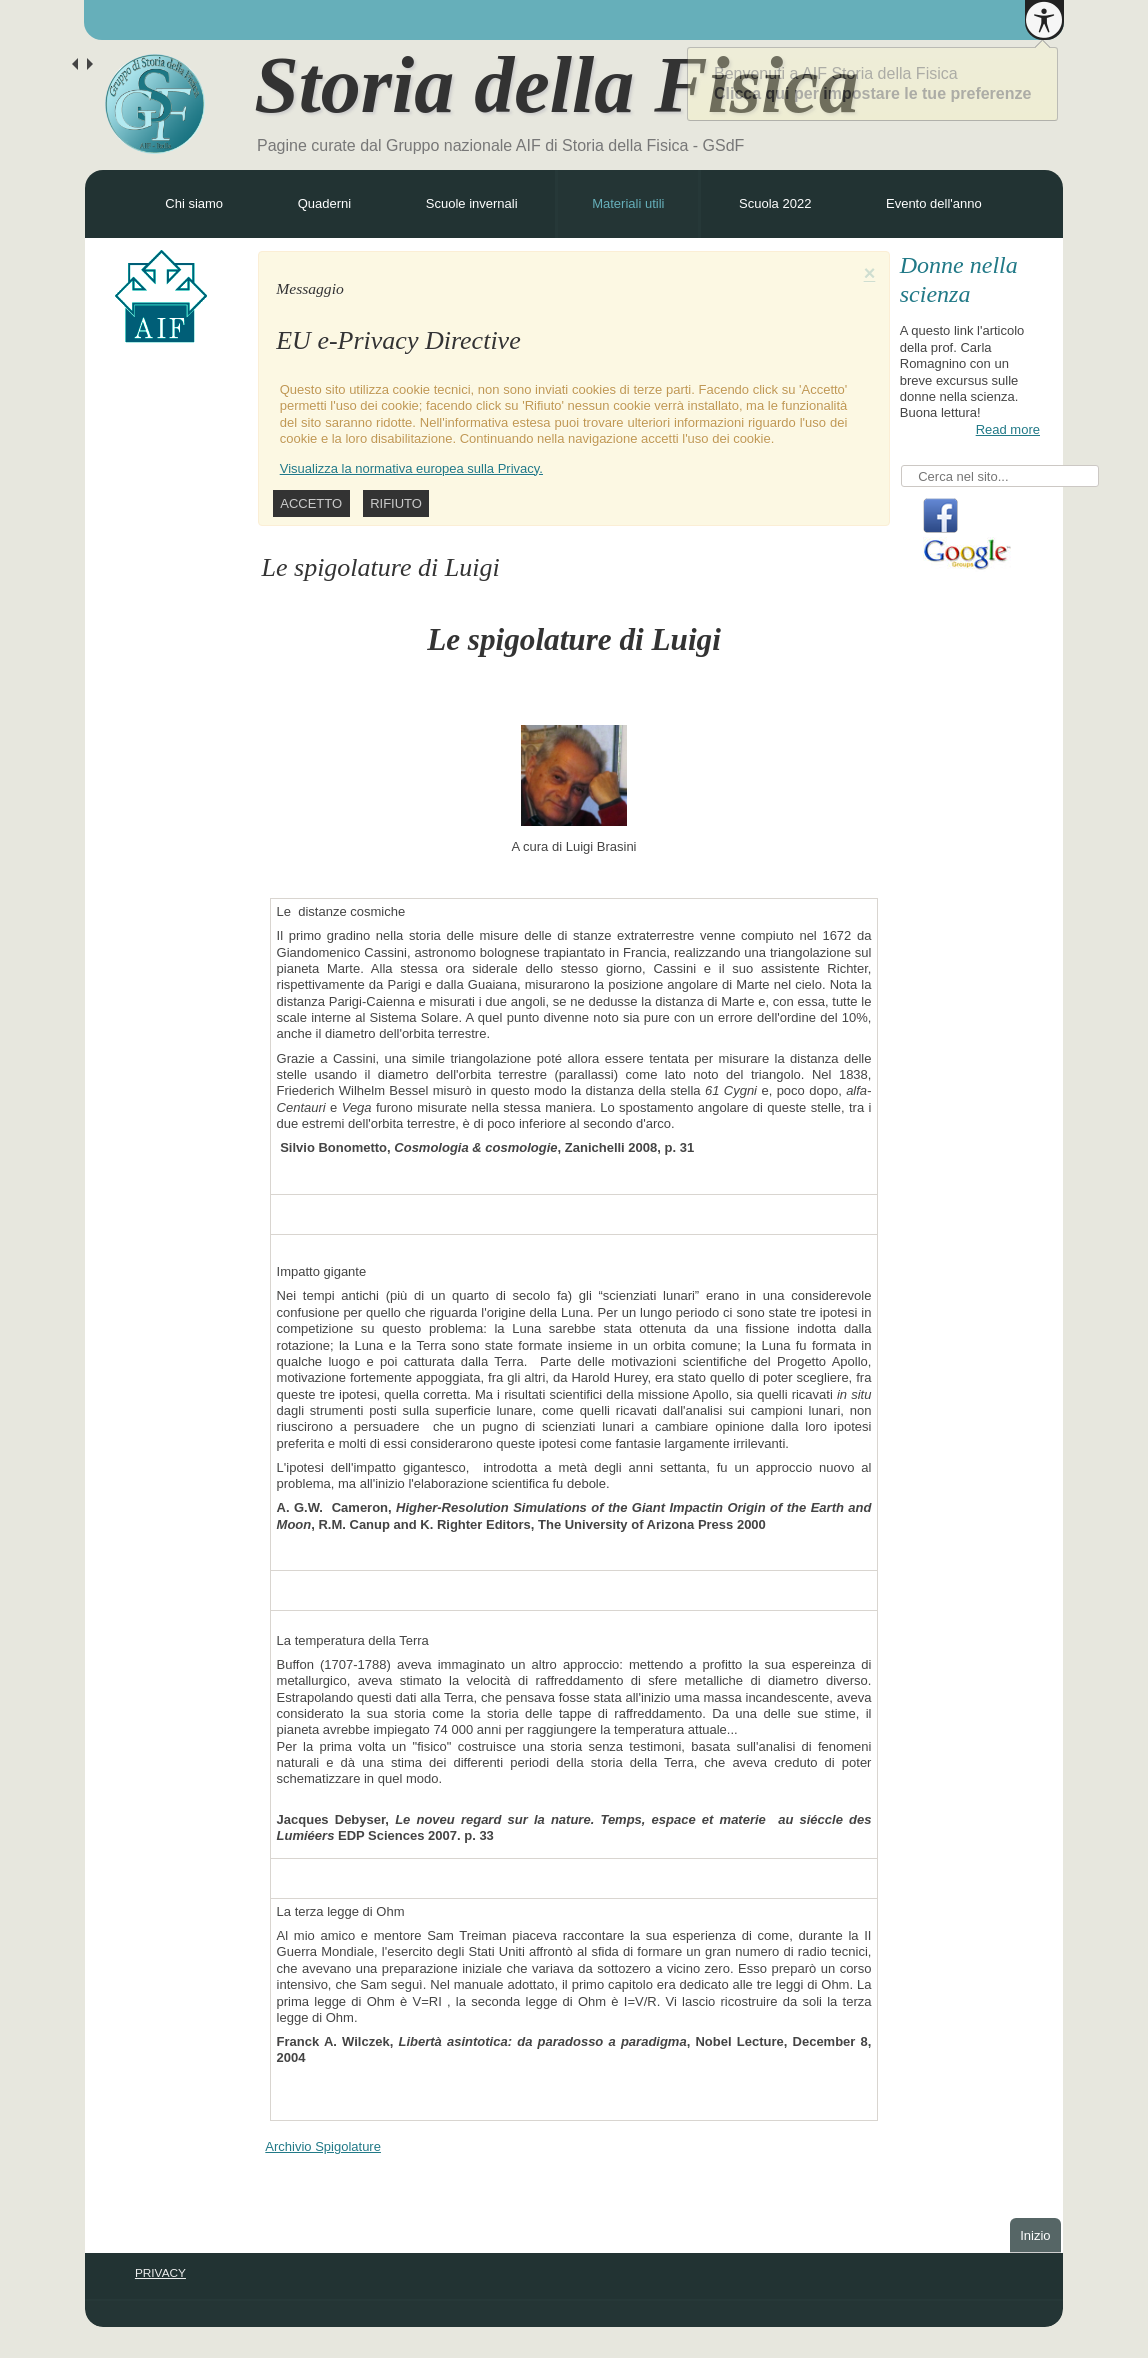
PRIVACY (160, 2273)
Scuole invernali (472, 203)
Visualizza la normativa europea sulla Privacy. (411, 468)
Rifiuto (396, 503)
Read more (1008, 429)
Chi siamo (194, 203)
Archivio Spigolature (323, 2146)
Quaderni (324, 203)
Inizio (1035, 2235)
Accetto (311, 503)
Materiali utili (628, 203)
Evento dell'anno (934, 203)
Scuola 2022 (775, 203)
